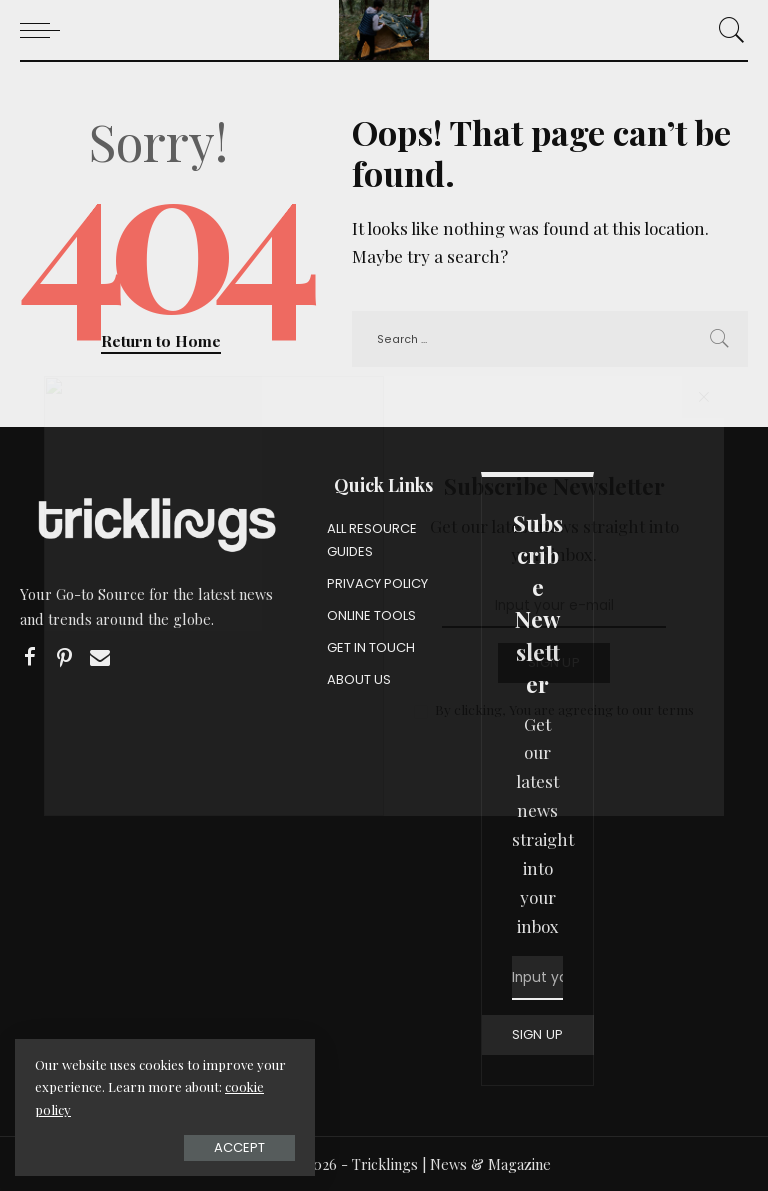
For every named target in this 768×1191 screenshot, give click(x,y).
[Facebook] (30, 657)
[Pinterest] (65, 657)
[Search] (727, 30)
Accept (239, 1147)
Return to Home (161, 340)
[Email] (100, 657)
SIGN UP (538, 1034)
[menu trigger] (45, 30)
